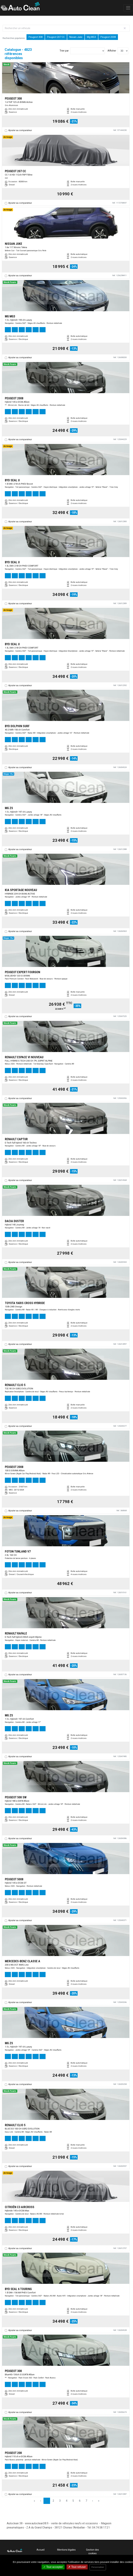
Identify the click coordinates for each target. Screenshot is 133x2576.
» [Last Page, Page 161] (98, 2500)
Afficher (112, 50)
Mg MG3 (91, 37)
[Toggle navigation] (128, 7)
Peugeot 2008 (108, 37)
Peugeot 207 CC (56, 37)
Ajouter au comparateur (20, 130)
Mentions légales (66, 2549)
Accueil (41, 2549)
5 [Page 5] (73, 2500)
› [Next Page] (92, 2500)
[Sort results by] (87, 51)
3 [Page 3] (60, 2500)
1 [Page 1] (47, 2500)
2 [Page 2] (53, 2500)
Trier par (64, 50)
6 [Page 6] (80, 2500)
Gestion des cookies (92, 2551)
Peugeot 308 (36, 37)
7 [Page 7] (86, 2500)
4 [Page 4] (66, 2500)
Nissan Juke (75, 37)
